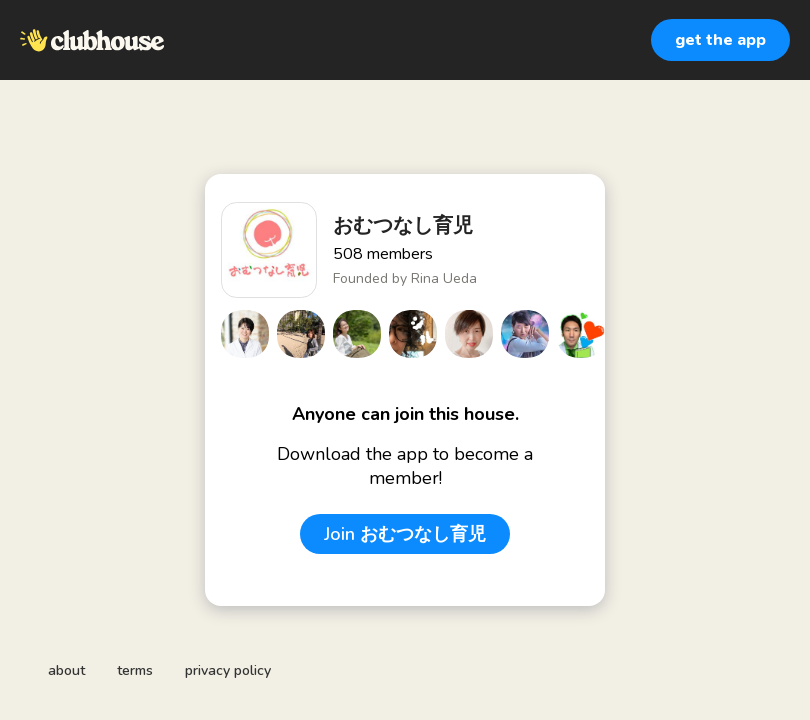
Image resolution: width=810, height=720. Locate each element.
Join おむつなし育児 (405, 534)
